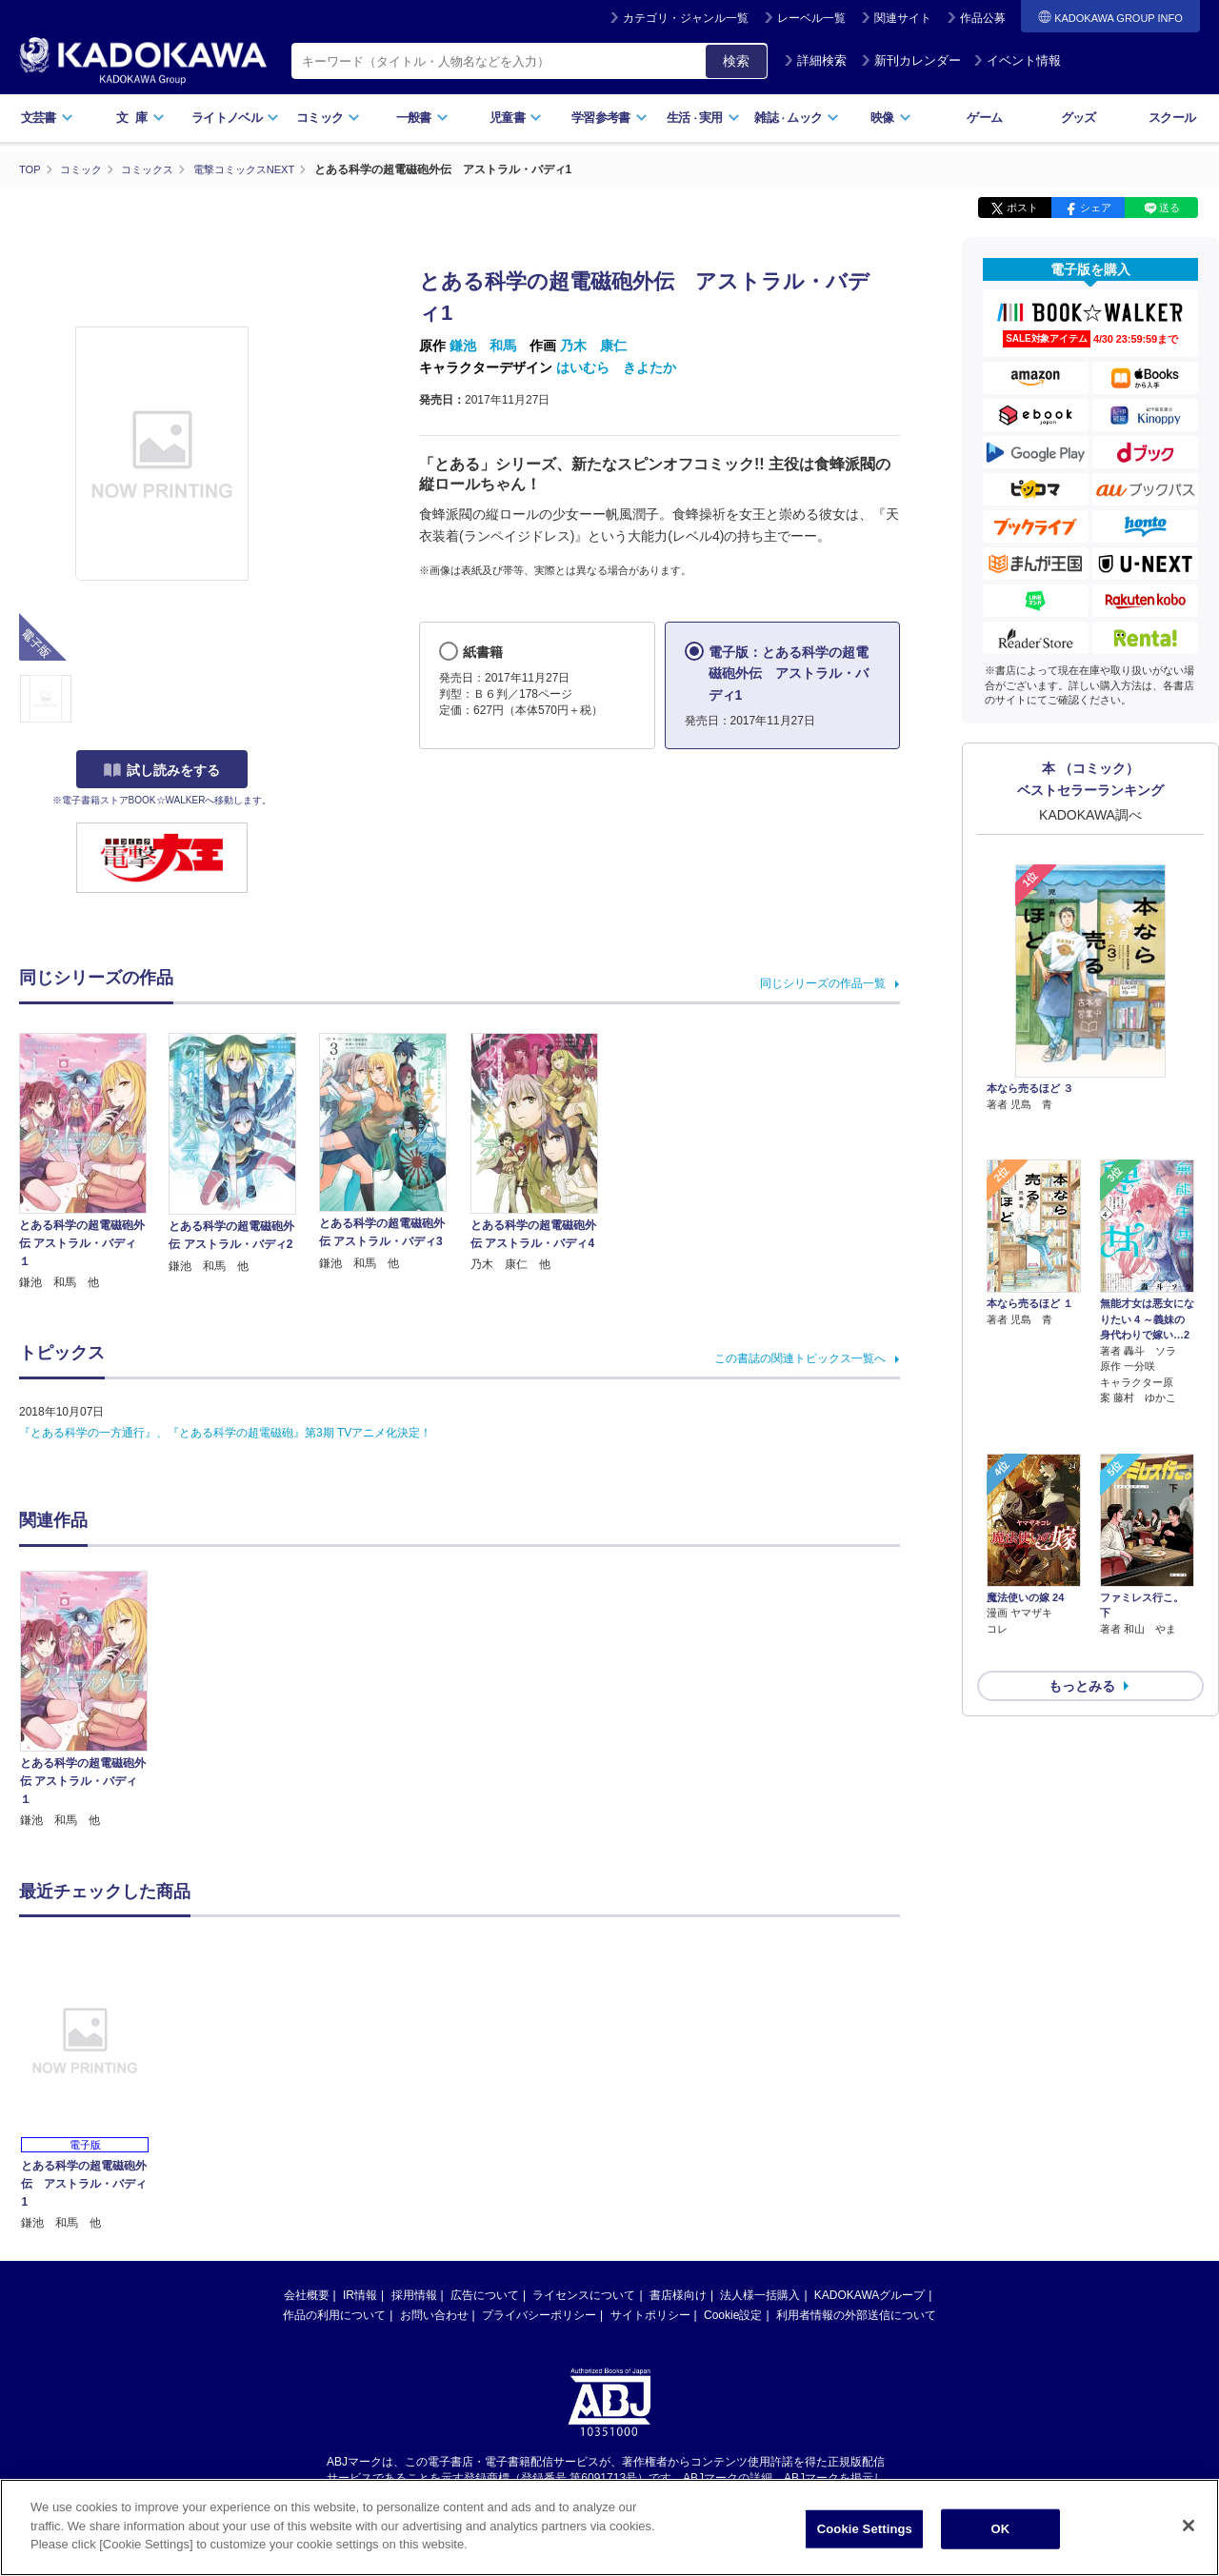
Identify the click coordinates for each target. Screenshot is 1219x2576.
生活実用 (703, 117)
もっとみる (1082, 1585)
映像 (890, 117)
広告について (484, 2294)
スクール (1172, 117)
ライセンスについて (583, 2294)
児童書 (516, 117)
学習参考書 (609, 117)
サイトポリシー (650, 2314)
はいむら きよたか (616, 366)
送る (1169, 207)
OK (999, 2529)
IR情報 (360, 2294)
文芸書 (47, 117)
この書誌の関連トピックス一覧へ (800, 1358)
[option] (94, 1699)
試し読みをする (162, 770)
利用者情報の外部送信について (856, 2314)
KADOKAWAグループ (869, 2294)
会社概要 (307, 2294)
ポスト (1022, 207)
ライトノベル (235, 117)
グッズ (1078, 117)
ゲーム (984, 117)
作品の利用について (334, 2314)
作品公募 (983, 18)
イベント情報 (1017, 60)
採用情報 (414, 2294)
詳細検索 (815, 60)
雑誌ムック (796, 117)
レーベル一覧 (811, 18)
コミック (328, 117)
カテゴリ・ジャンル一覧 (686, 18)
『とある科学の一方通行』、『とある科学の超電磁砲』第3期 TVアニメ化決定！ (225, 1432)
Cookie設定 (733, 2314)
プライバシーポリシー (539, 2314)
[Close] (1188, 2525)
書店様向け (678, 2294)
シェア (1095, 207)
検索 (736, 61)
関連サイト (902, 18)
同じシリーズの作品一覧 (823, 982)
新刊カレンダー (911, 60)
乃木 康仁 (593, 345)
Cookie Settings (864, 2529)
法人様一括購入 (760, 2294)
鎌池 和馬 (483, 345)
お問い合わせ (434, 2314)
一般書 (422, 117)
